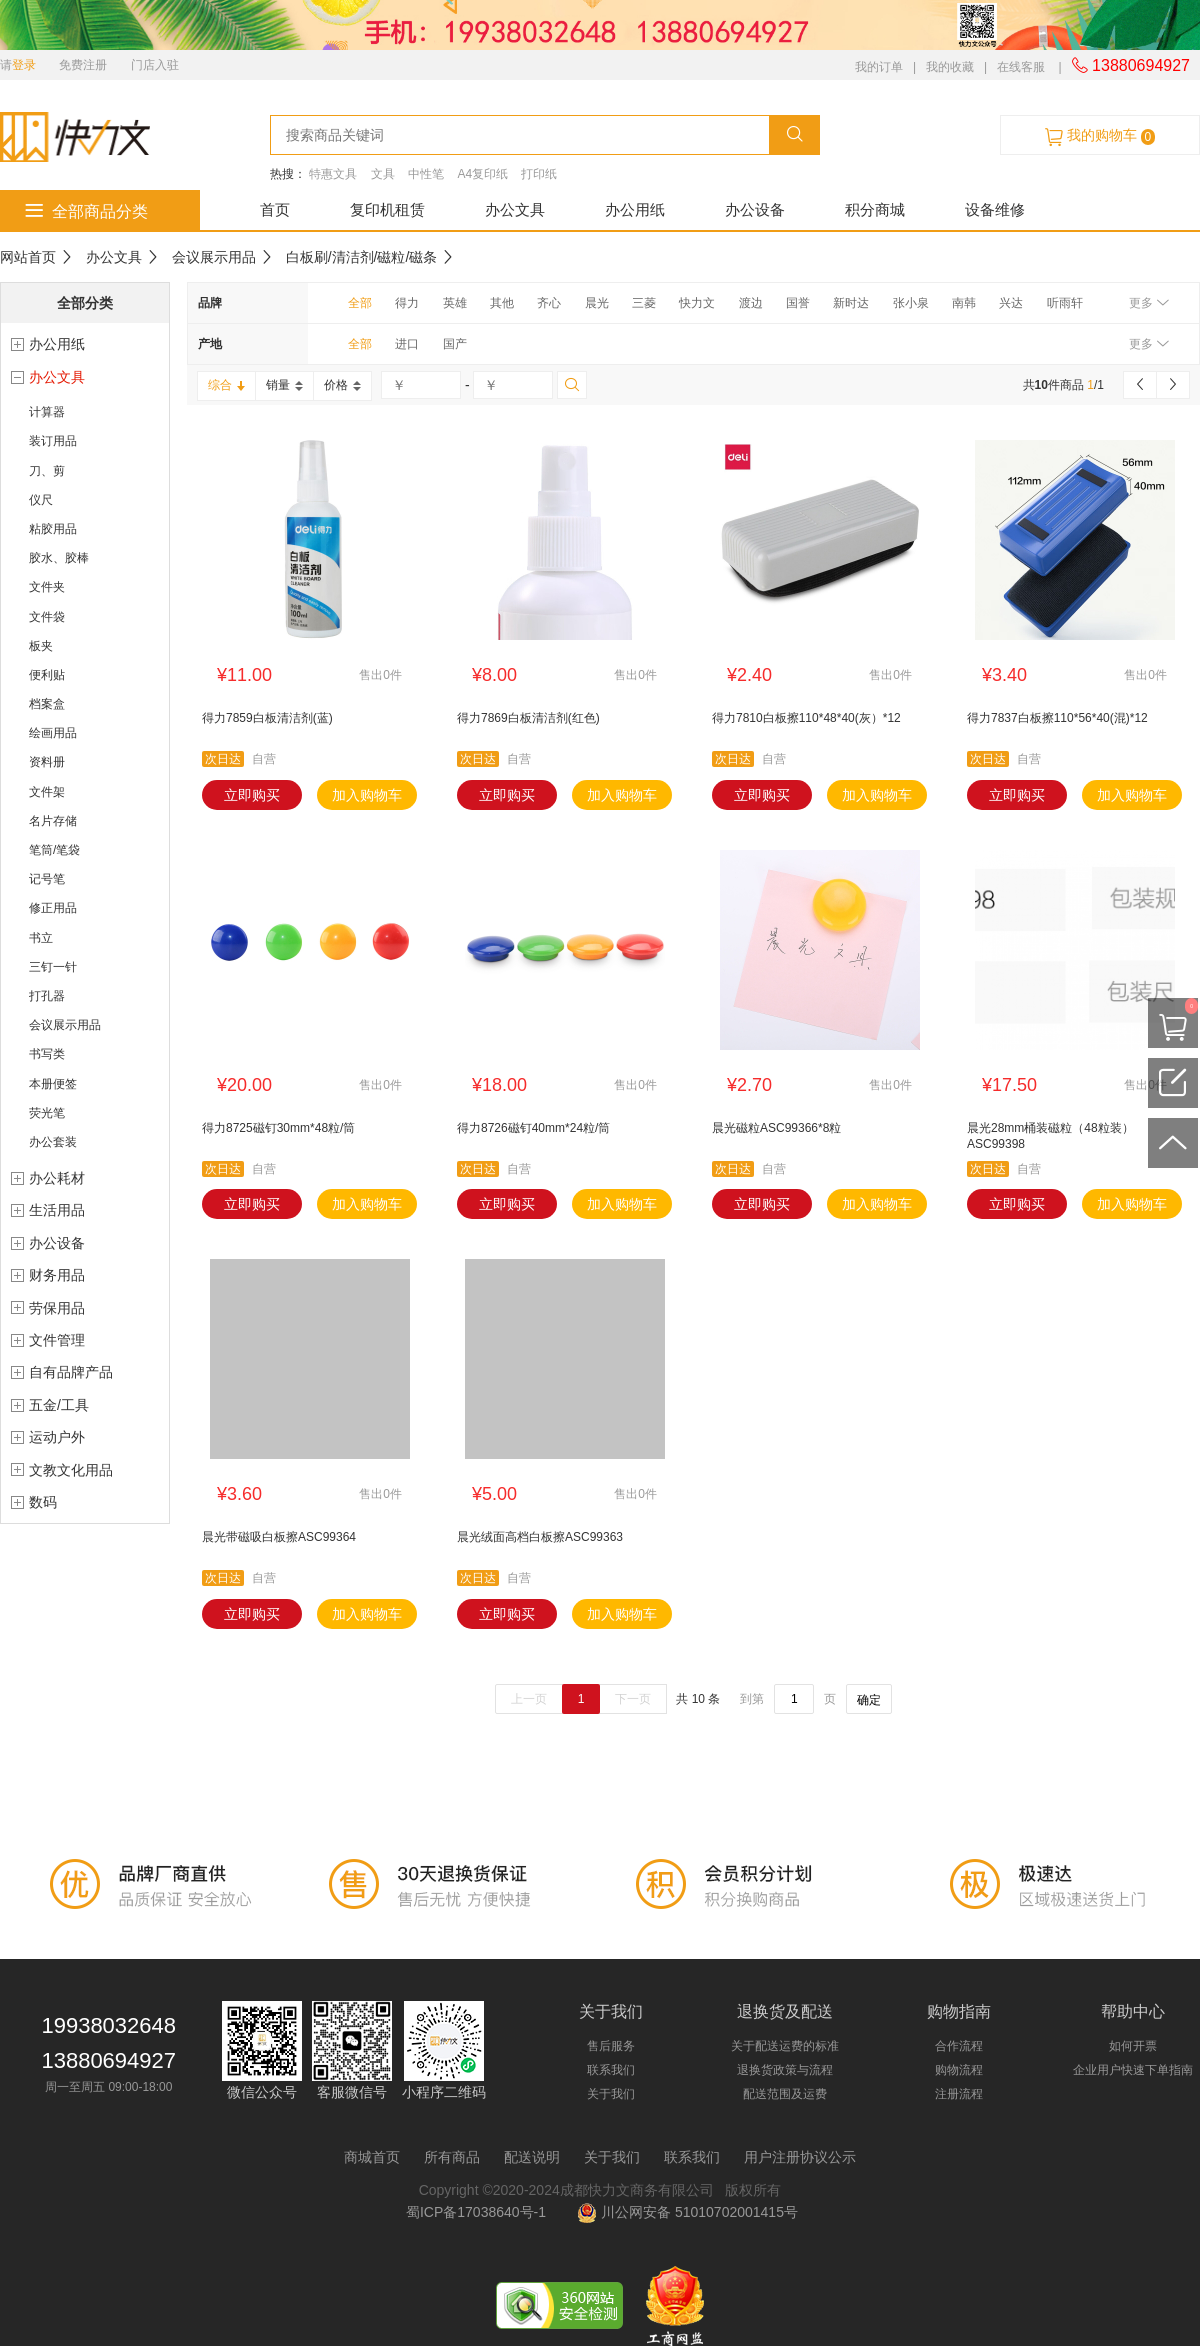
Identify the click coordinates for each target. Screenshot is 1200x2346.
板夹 (41, 646)
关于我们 (611, 2094)
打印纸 (539, 174)
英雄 (455, 303)
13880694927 (1131, 65)
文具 (383, 174)
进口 (407, 344)
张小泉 (911, 303)
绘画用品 (53, 733)
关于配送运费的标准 (785, 2046)
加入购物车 (367, 795)
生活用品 (57, 1210)
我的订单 (879, 67)
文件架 (47, 792)
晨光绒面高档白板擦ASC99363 (540, 1537)
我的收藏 (950, 67)
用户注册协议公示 (800, 2157)
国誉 (798, 303)
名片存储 (53, 821)
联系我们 (611, 2070)
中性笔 (426, 174)
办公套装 (53, 1142)
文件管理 (57, 1340)
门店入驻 (155, 65)
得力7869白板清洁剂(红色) (528, 718)
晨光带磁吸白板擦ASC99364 (279, 1537)
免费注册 (83, 65)
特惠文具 (333, 174)
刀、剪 (47, 471)
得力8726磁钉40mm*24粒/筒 (533, 1128)
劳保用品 (57, 1308)
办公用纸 (635, 209)
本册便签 (53, 1084)
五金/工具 (59, 1405)
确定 (869, 1700)
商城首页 (372, 2157)
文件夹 (47, 587)
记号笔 (47, 879)
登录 (24, 65)
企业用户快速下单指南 (1133, 2070)
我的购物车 (1100, 136)
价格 (342, 385)
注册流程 (959, 2094)
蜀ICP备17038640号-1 (480, 2212)
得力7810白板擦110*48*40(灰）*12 (806, 718)
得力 (407, 303)
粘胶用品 (53, 529)
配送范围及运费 (785, 2094)
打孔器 (47, 996)
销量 (284, 385)
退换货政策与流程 (785, 2070)
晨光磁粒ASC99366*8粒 (776, 1128)
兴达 (1011, 303)
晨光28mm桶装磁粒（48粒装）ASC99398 (1050, 1136)
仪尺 (41, 500)
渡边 (751, 303)
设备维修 (995, 209)
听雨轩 (1065, 303)
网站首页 (28, 257)
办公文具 (515, 209)
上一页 (529, 1699)
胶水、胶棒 (59, 558)
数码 (43, 1502)
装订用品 (53, 441)
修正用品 (53, 908)
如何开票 (1133, 2046)
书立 (41, 938)
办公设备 (755, 209)
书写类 (47, 1054)
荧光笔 (47, 1113)
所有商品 (452, 2157)
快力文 (697, 303)
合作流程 (959, 2046)
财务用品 (57, 1275)
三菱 (644, 303)
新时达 (851, 303)
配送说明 (532, 2157)
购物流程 (959, 2070)
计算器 (47, 412)
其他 (502, 303)
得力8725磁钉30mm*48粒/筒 (278, 1128)
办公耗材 (57, 1178)
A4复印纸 (482, 174)
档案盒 (47, 704)
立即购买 (252, 795)
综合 (226, 385)
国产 (455, 344)
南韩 (964, 303)
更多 (1148, 303)
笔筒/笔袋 (54, 850)
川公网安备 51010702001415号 (687, 2212)
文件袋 (47, 617)
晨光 (597, 303)
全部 (360, 303)
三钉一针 (53, 967)
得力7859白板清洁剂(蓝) (267, 718)
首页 (275, 209)
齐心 (549, 303)
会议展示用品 (214, 257)
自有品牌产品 (71, 1372)
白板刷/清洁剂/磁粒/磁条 (362, 257)
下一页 (633, 1699)
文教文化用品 (71, 1470)
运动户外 (57, 1437)
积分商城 (875, 209)
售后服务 (611, 2046)
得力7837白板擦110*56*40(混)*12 (1057, 718)
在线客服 (1021, 67)
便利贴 (47, 675)
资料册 (47, 762)
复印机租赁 (387, 209)
